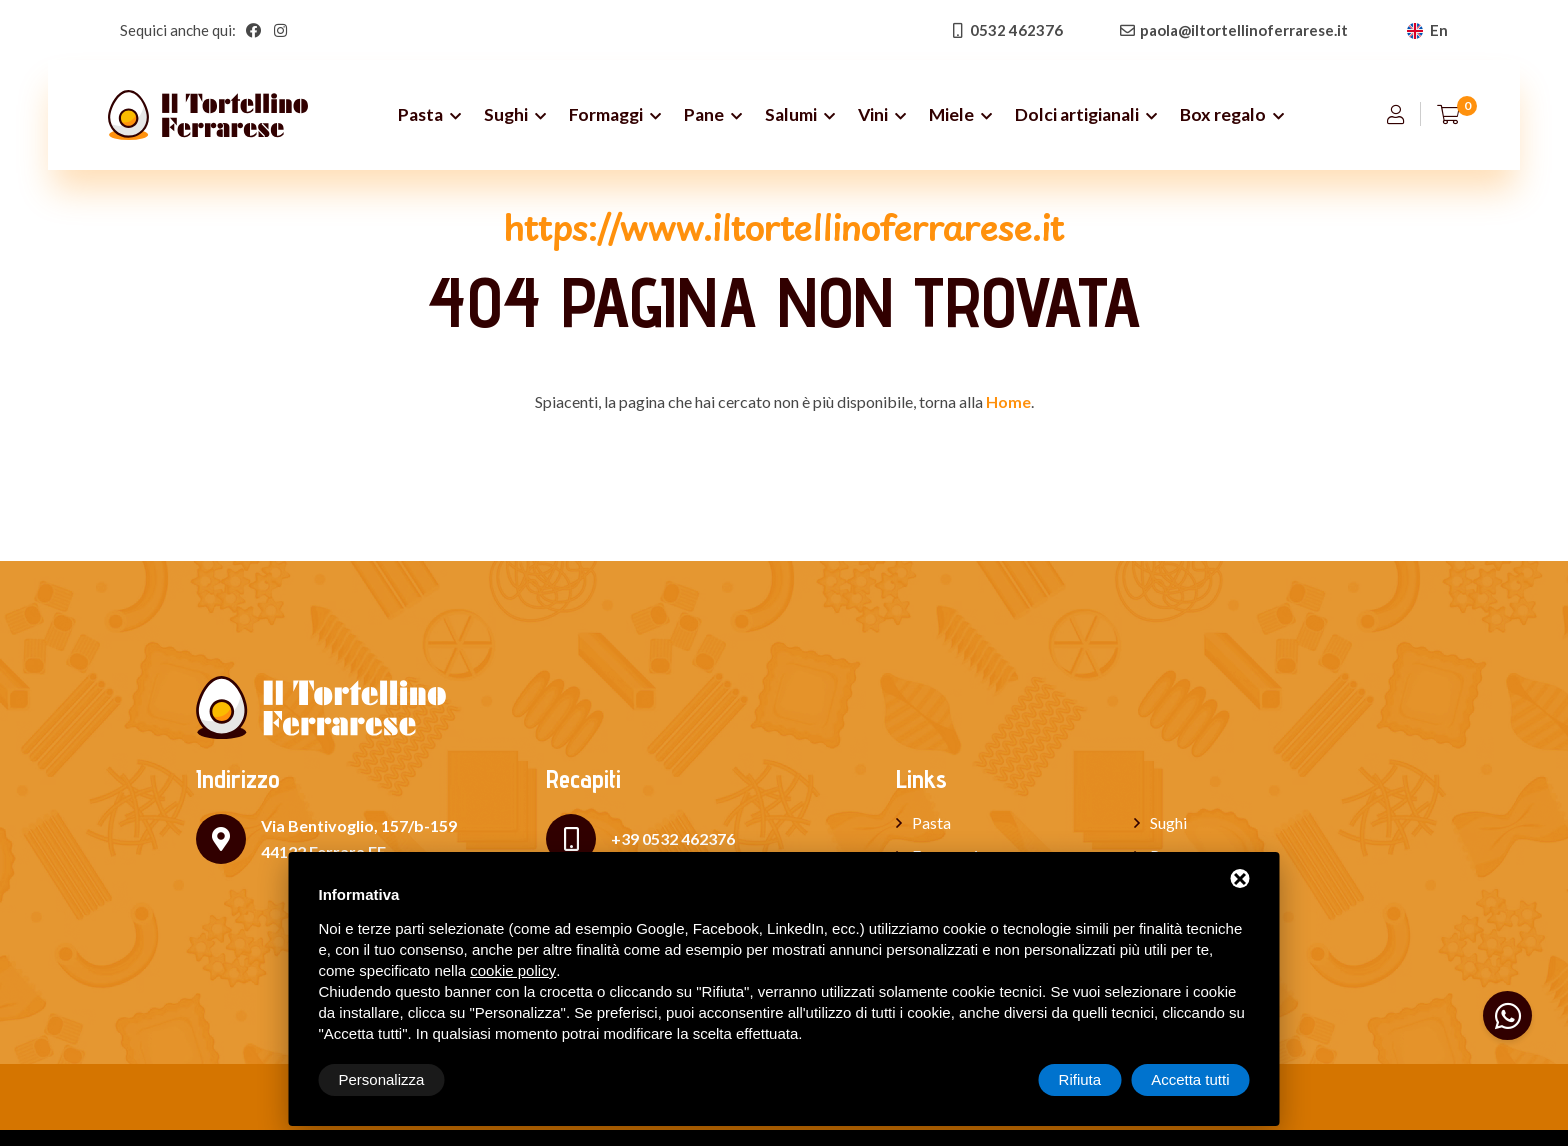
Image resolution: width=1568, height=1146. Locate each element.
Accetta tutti (1190, 1079)
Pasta (420, 114)
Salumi (791, 114)
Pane (704, 114)
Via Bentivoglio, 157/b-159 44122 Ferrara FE (359, 838)
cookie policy (513, 970)
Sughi (506, 114)
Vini (873, 114)
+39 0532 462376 (673, 838)
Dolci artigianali (1077, 114)
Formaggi (606, 114)
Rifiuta (1080, 1079)
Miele (951, 114)
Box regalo (1223, 114)
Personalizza (382, 1079)
